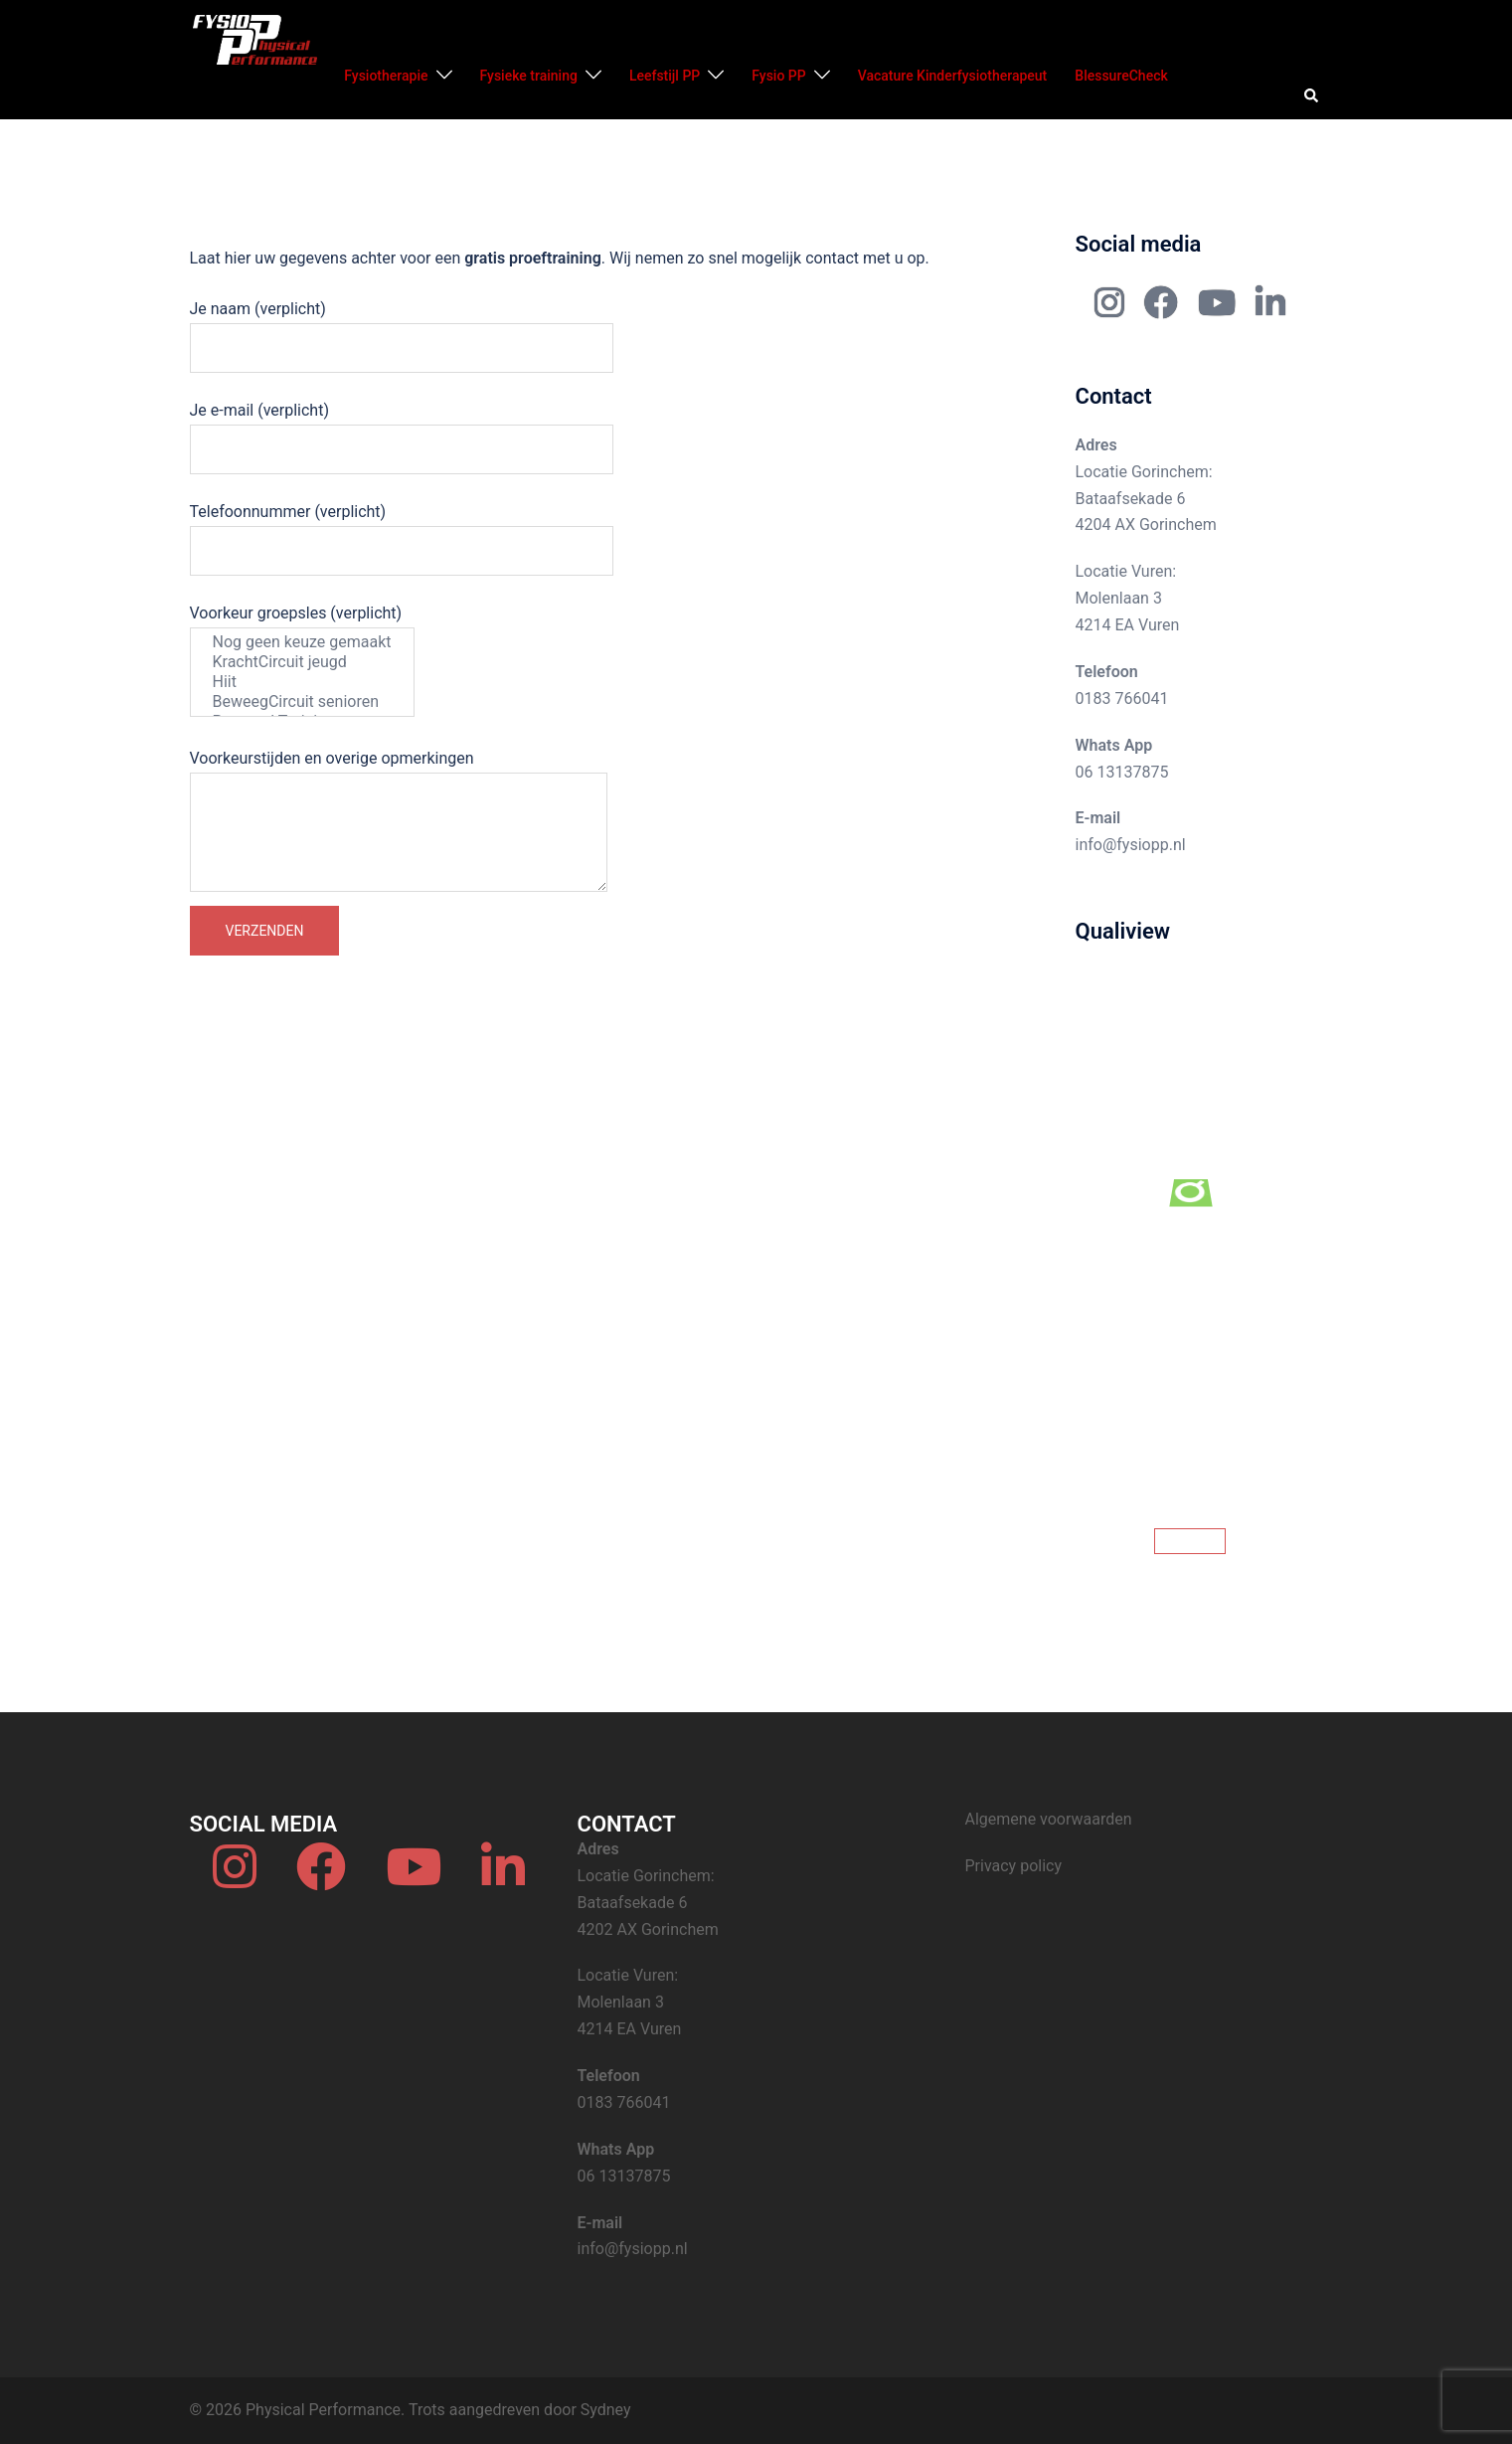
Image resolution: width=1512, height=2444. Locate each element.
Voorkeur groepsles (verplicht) (302, 660)
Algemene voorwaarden (1048, 1819)
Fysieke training (529, 76)
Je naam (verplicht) (401, 328)
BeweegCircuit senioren (302, 702)
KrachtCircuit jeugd (302, 662)
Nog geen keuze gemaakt (302, 642)
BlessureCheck (1121, 76)
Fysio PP (778, 76)
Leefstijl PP (664, 76)
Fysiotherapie (385, 76)
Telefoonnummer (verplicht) (401, 531)
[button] (1312, 96)
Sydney (606, 2409)
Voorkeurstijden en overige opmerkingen (398, 822)
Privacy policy (1014, 1865)
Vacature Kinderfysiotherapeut (953, 76)
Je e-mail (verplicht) (401, 429)
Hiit (302, 682)
